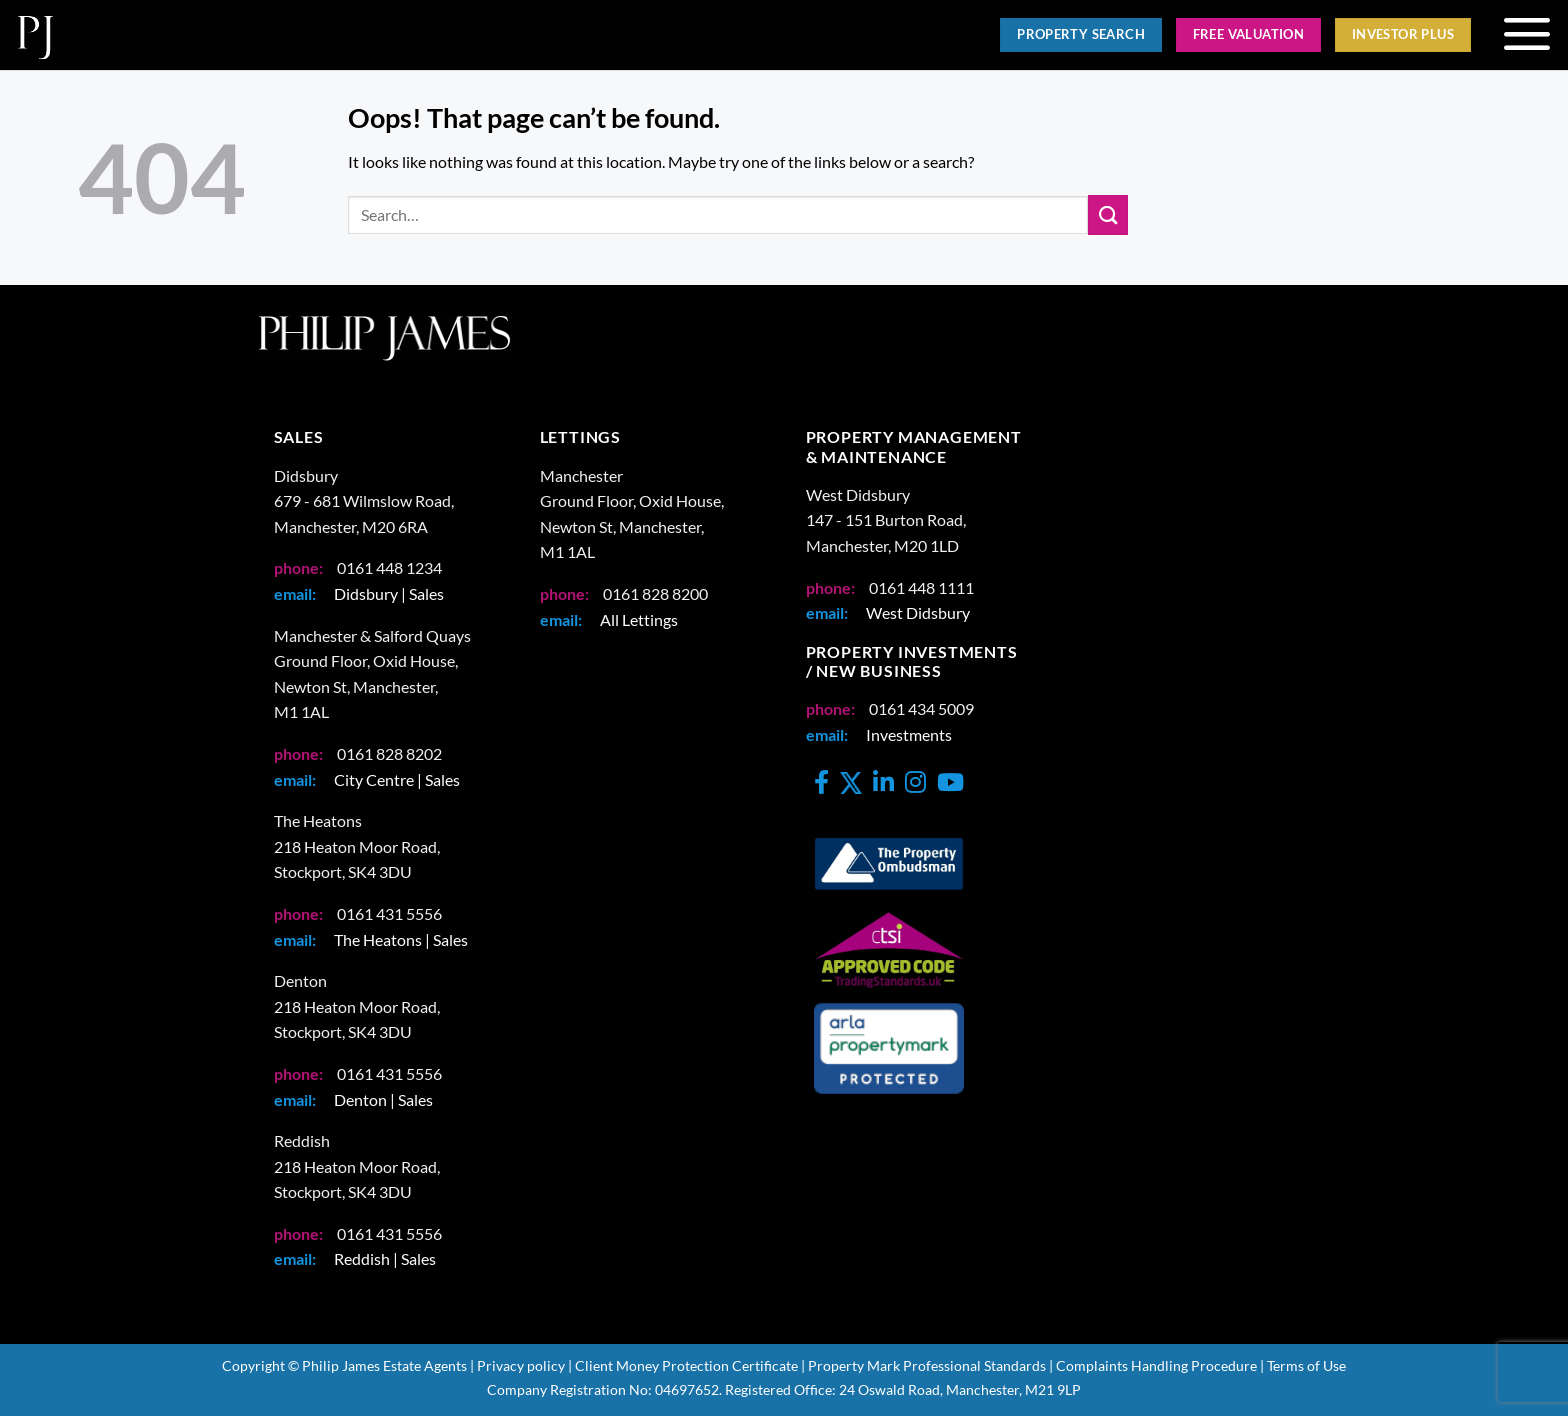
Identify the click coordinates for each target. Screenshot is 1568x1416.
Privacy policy (521, 1365)
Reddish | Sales (385, 1258)
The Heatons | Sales (401, 939)
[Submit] (1108, 214)
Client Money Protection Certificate (686, 1365)
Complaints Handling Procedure (1156, 1365)
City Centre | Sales (397, 779)
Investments (909, 734)
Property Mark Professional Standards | (930, 1365)
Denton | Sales (383, 1099)
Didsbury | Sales (389, 593)
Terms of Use (1306, 1365)
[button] (1526, 35)
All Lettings (639, 619)
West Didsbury (918, 612)
